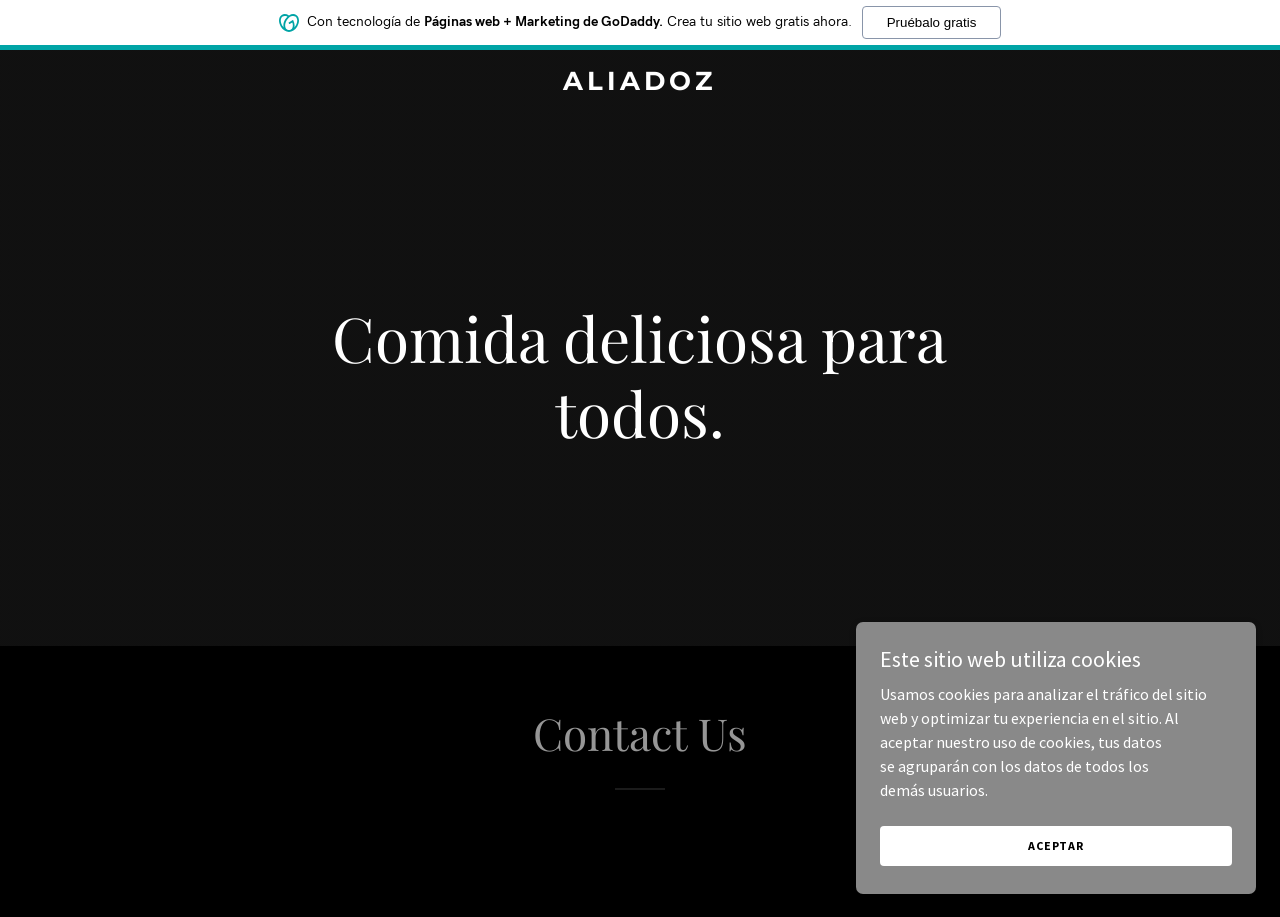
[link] (640, 84)
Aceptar (1056, 845)
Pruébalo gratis (932, 22)
